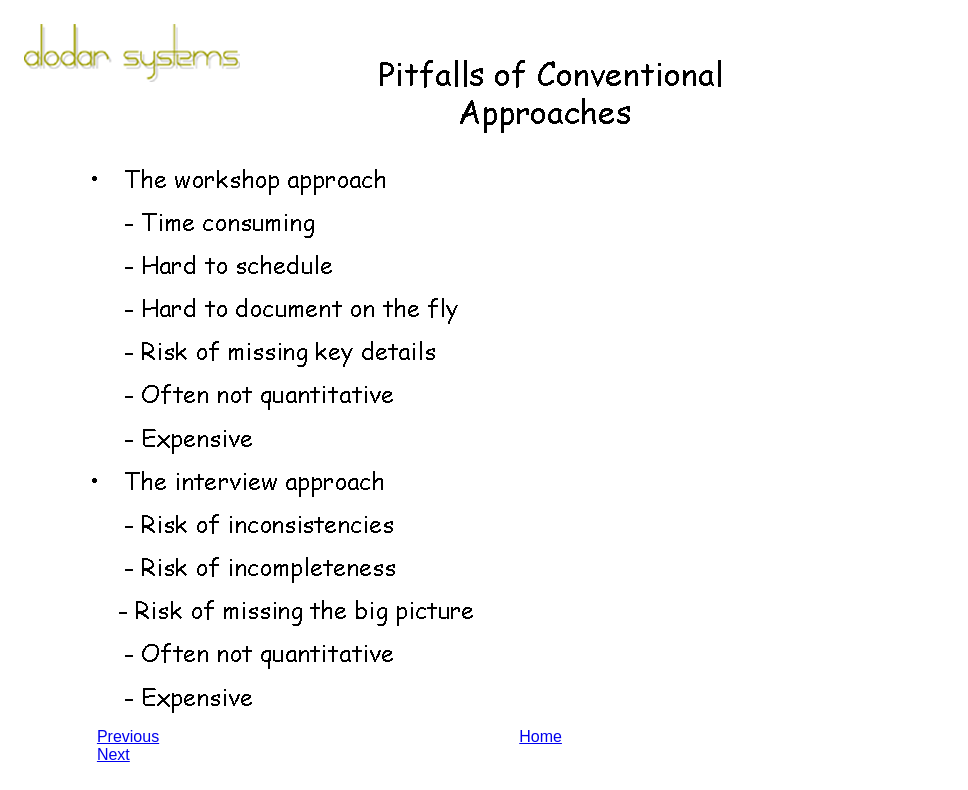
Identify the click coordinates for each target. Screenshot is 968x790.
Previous (128, 736)
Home (540, 736)
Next (113, 754)
